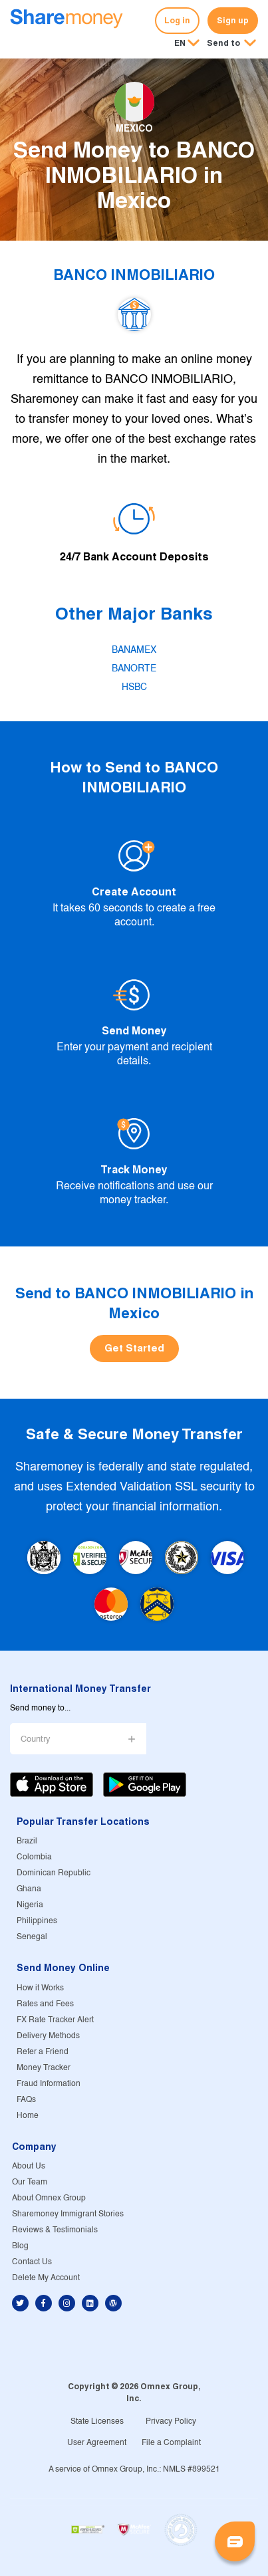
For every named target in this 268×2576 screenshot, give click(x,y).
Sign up (233, 20)
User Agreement (96, 2442)
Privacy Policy (171, 2421)
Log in (177, 20)
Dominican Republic (53, 1873)
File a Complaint (171, 2442)
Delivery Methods (48, 2036)
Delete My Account (46, 2277)
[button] (231, 44)
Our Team (29, 2182)
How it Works (40, 1988)
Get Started (134, 1347)
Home (28, 2115)
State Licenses (97, 2421)
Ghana (29, 1889)
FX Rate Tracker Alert (55, 2020)
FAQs (26, 2099)
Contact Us (32, 2262)
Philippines (37, 1921)
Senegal (32, 1936)
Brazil (27, 1841)
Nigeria (30, 1905)
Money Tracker (43, 2067)
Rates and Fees (45, 2004)
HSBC (134, 687)
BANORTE (134, 668)
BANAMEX (134, 650)
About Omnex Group (49, 2198)
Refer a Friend (42, 2051)
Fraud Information (48, 2083)
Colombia (34, 1857)
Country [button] (36, 1739)
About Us (28, 2166)
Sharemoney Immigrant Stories (68, 2214)
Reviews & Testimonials (55, 2230)
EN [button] (180, 43)
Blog (20, 2246)
